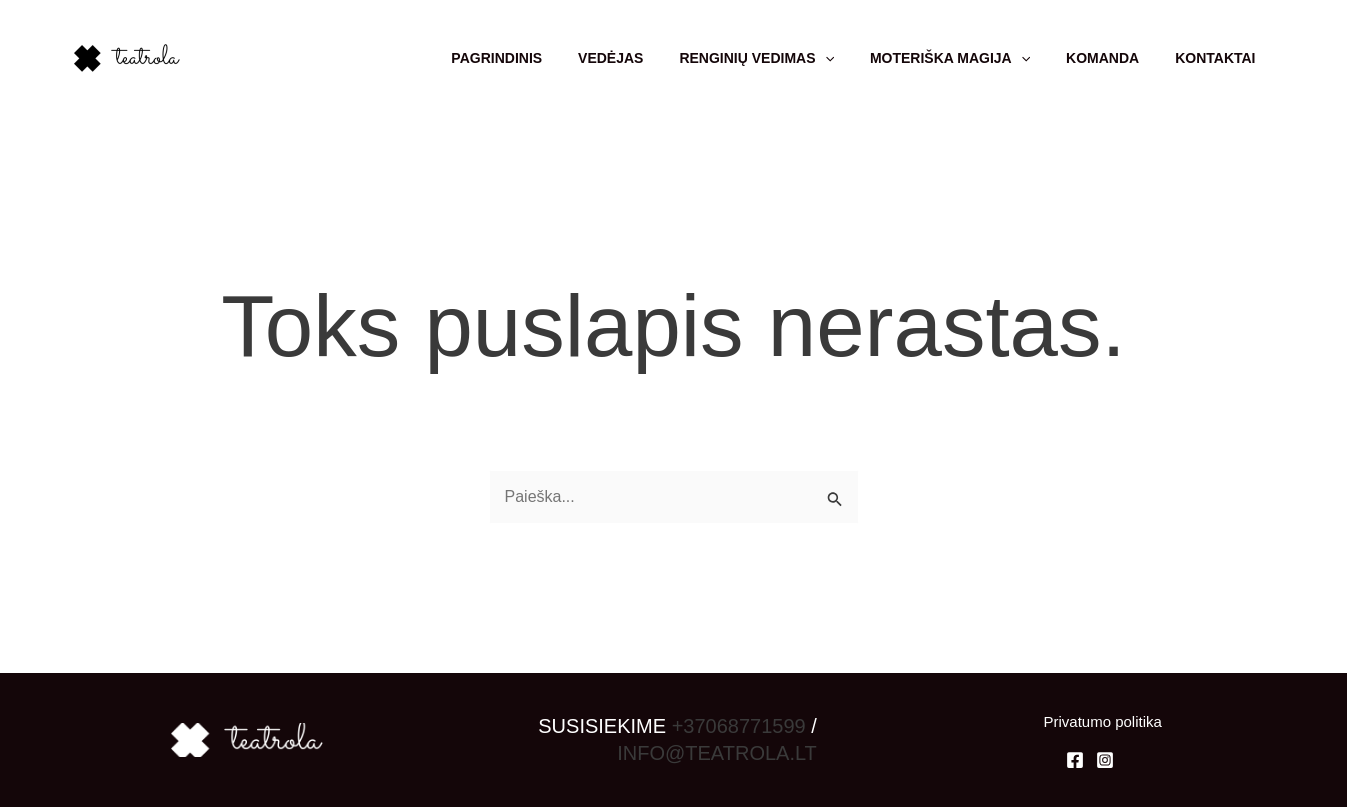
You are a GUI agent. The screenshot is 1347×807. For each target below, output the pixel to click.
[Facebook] (1075, 760)
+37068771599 (739, 726)
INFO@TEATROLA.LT (717, 753)
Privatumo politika (1102, 721)
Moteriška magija (970, 58)
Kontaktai (1219, 58)
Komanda (1114, 58)
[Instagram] (1105, 760)
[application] (852, 58)
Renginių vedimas (784, 58)
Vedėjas (646, 58)
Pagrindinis (540, 58)
